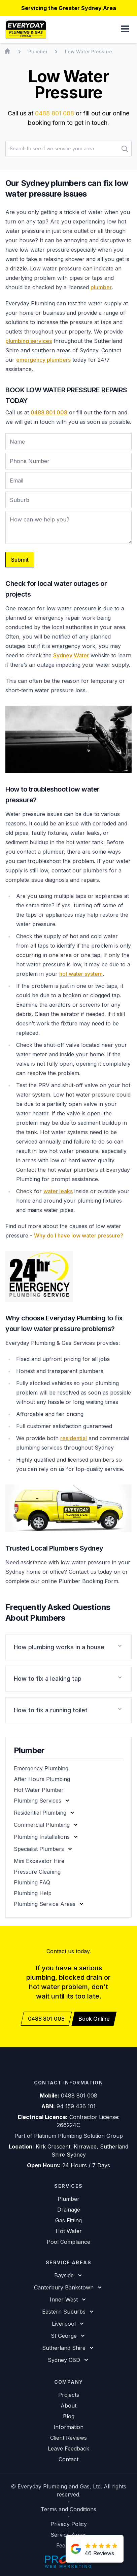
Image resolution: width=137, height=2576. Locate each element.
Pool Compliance (68, 2241)
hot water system (81, 973)
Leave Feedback (68, 2448)
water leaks (58, 1191)
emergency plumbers (43, 359)
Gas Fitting (68, 2220)
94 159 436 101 (76, 2106)
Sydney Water (71, 655)
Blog (68, 2416)
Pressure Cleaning (37, 1871)
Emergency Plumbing (41, 1768)
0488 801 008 (54, 113)
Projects (68, 2394)
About (68, 2405)
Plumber (68, 2198)
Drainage (68, 2209)
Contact (68, 2459)
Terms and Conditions (68, 2509)
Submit (20, 559)
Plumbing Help (33, 1893)
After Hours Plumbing (42, 1779)
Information (68, 2427)
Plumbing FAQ (32, 1882)
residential (73, 1438)
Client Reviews (68, 2437)
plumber (101, 287)
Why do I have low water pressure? (78, 1235)
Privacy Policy (68, 2524)
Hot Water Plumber (39, 1789)
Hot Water (69, 2231)
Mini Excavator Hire (39, 1861)
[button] (125, 29)
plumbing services (28, 341)
